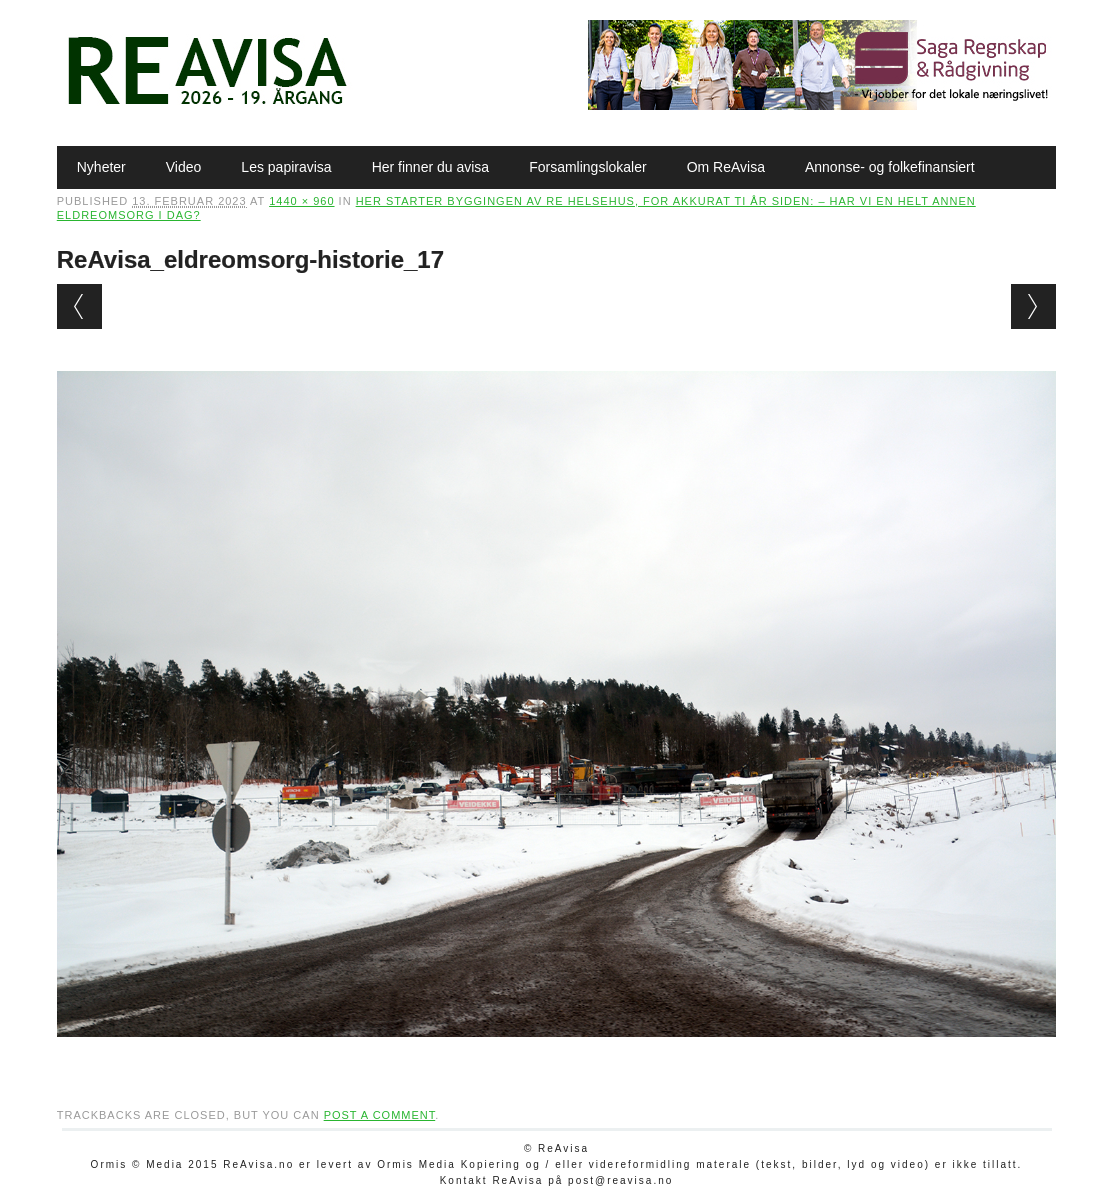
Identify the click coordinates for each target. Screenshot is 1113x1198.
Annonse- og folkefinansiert (890, 167)
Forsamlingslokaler (587, 167)
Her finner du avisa (431, 167)
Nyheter (101, 167)
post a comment (380, 1115)
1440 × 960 (301, 201)
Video (184, 167)
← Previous (79, 306)
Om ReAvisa (726, 167)
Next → (1033, 306)
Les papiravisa (286, 167)
